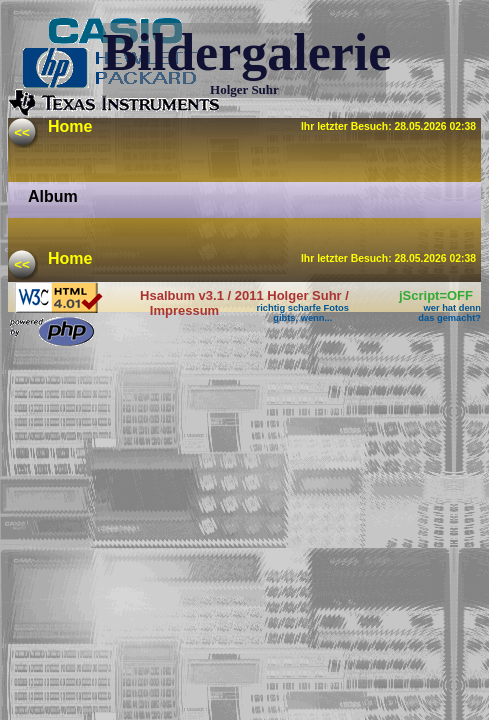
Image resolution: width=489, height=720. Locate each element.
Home (70, 126)
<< (22, 132)
